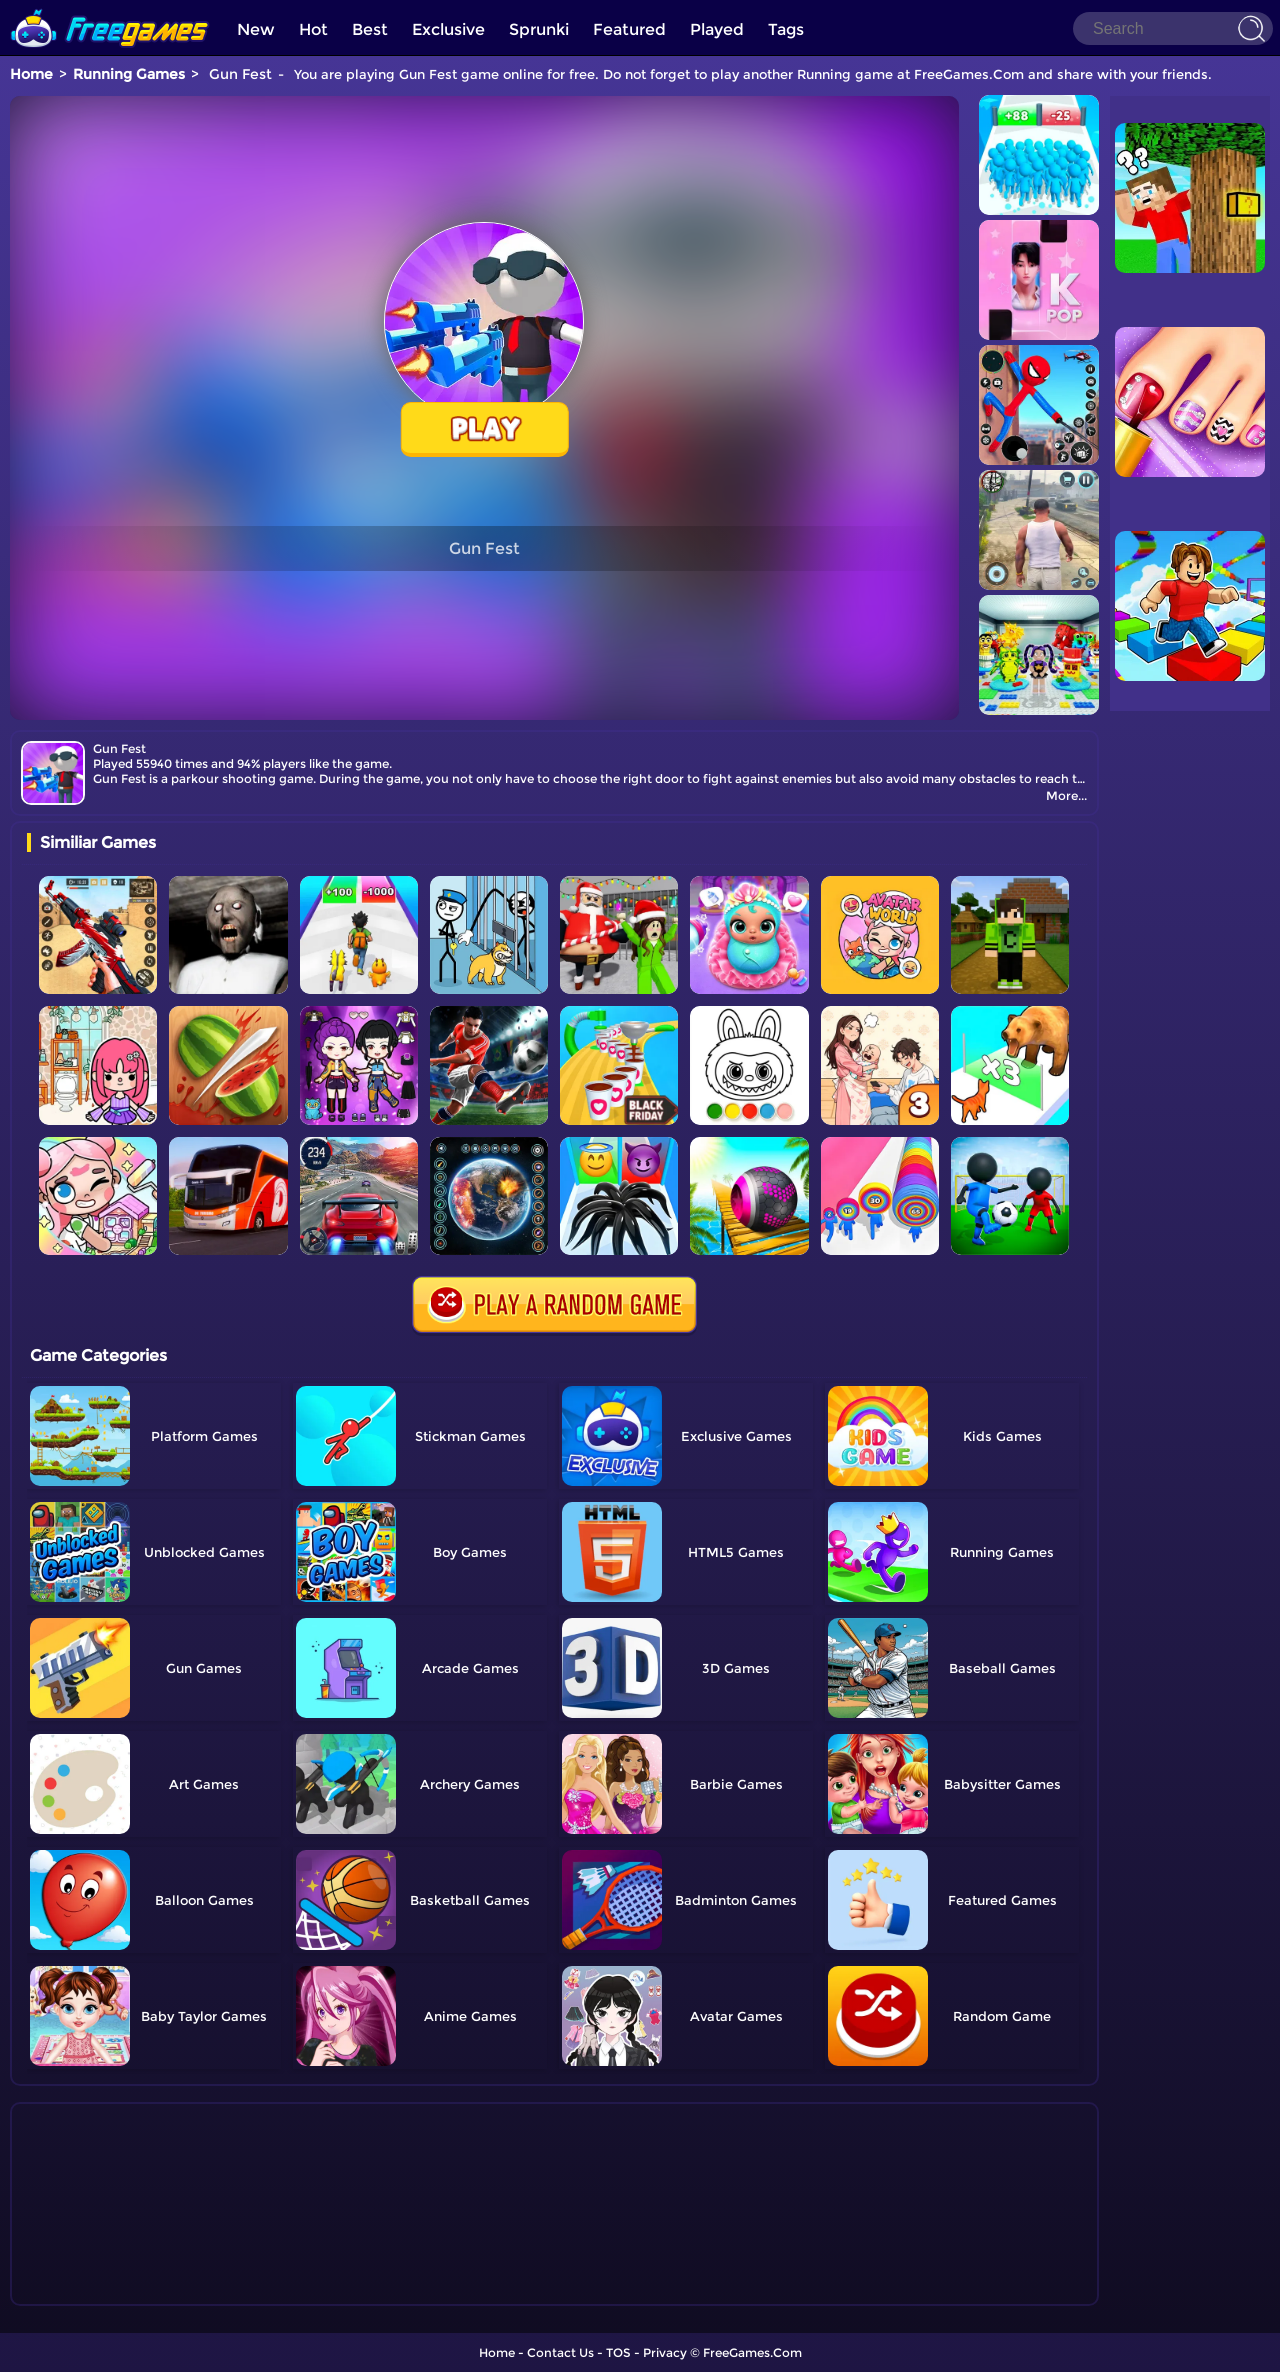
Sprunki (539, 29)
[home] (110, 7)
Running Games (129, 74)
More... (1066, 795)
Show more (93, 2291)
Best (370, 29)
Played (717, 29)
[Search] (1173, 28)
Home (31, 74)
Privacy (665, 2352)
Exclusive (448, 29)
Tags (786, 29)
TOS (618, 2352)
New (256, 29)
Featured (629, 29)
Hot (313, 29)
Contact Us (560, 2352)
